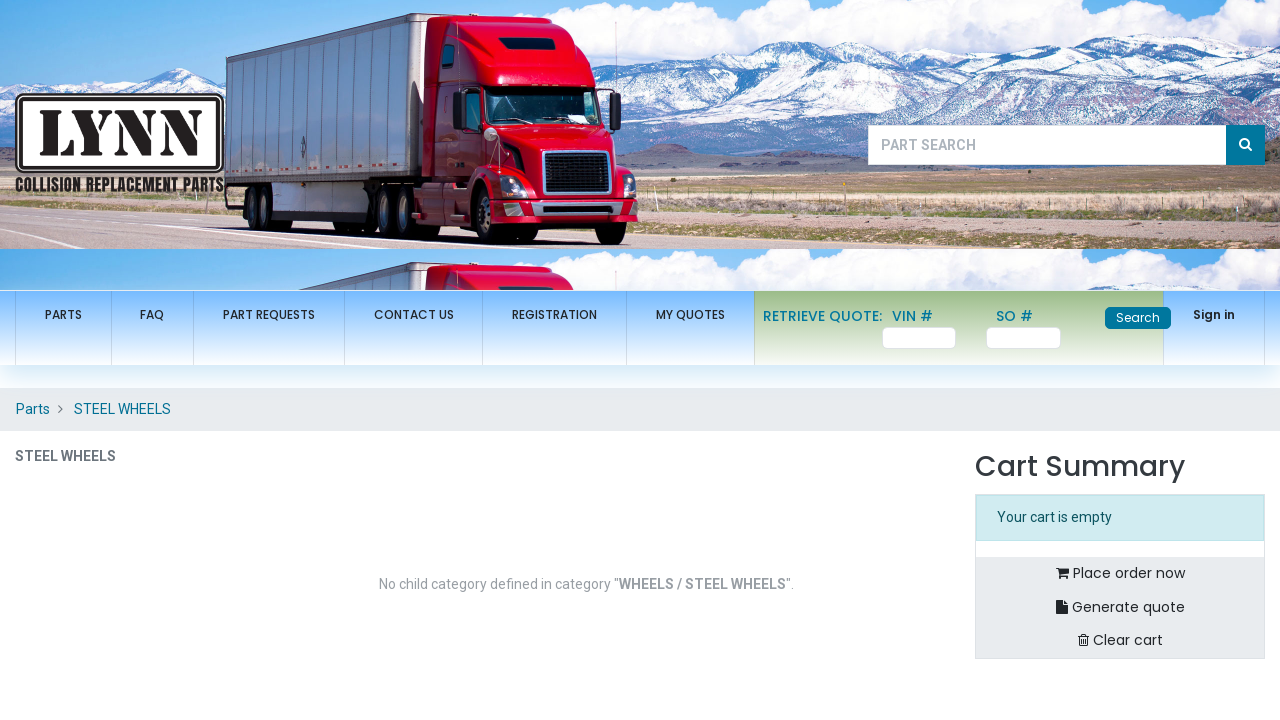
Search (1138, 317)
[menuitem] (63, 315)
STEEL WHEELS (122, 409)
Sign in (1214, 314)
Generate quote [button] (1120, 607)
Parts (33, 409)
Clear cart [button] (1120, 640)
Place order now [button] (1120, 573)
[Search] (1245, 145)
